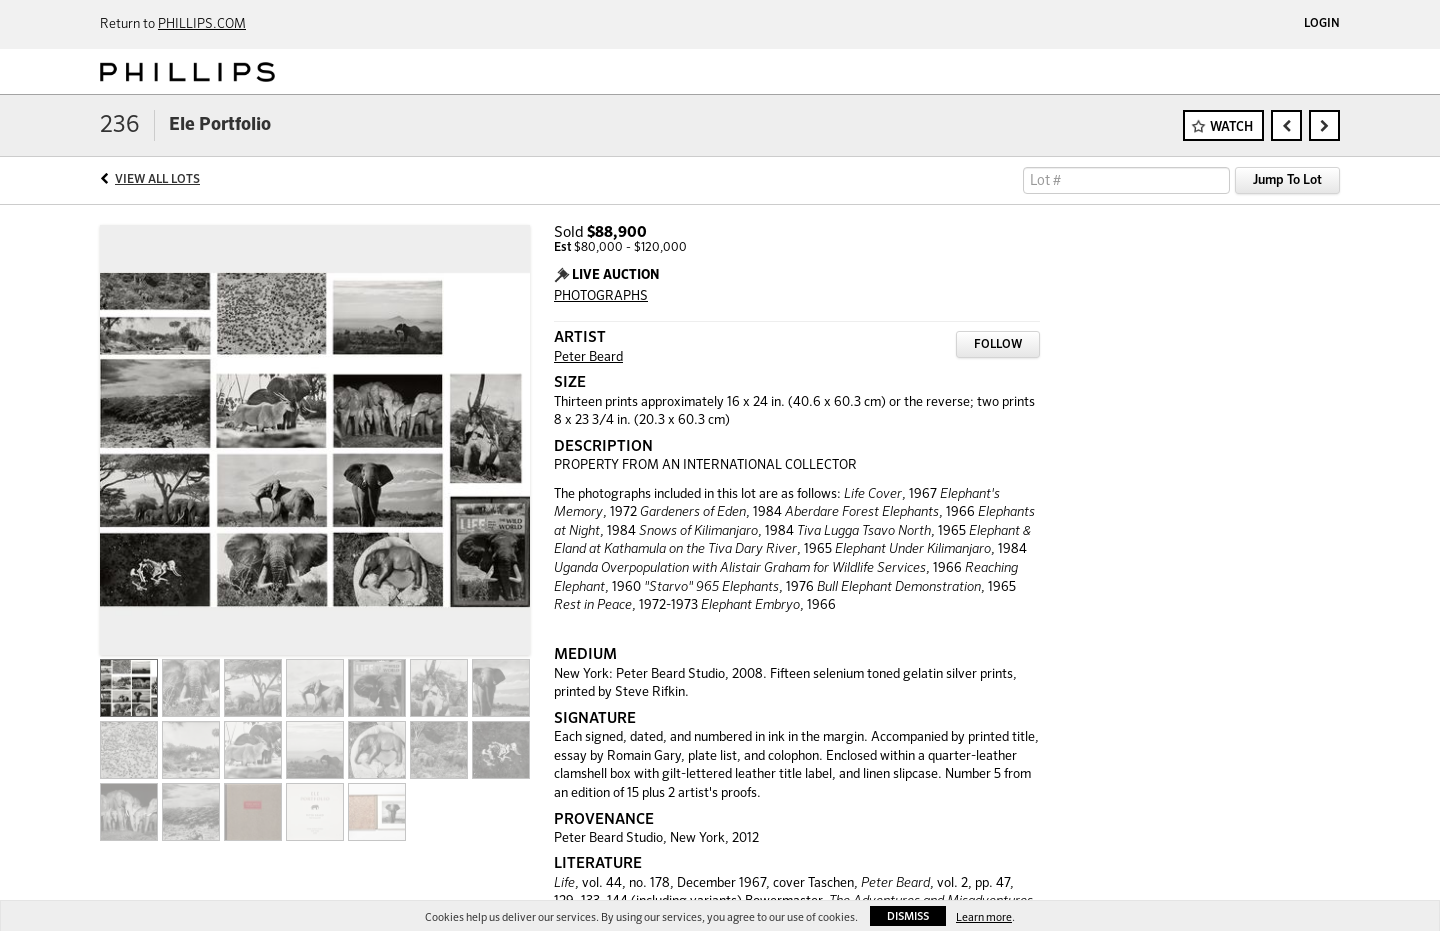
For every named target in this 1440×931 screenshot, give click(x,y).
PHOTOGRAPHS (601, 296)
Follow (998, 345)
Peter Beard (588, 357)
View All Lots (157, 180)
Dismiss (908, 916)
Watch (1231, 127)
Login (1322, 24)
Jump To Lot (1287, 180)
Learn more (984, 917)
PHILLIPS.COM (202, 24)
